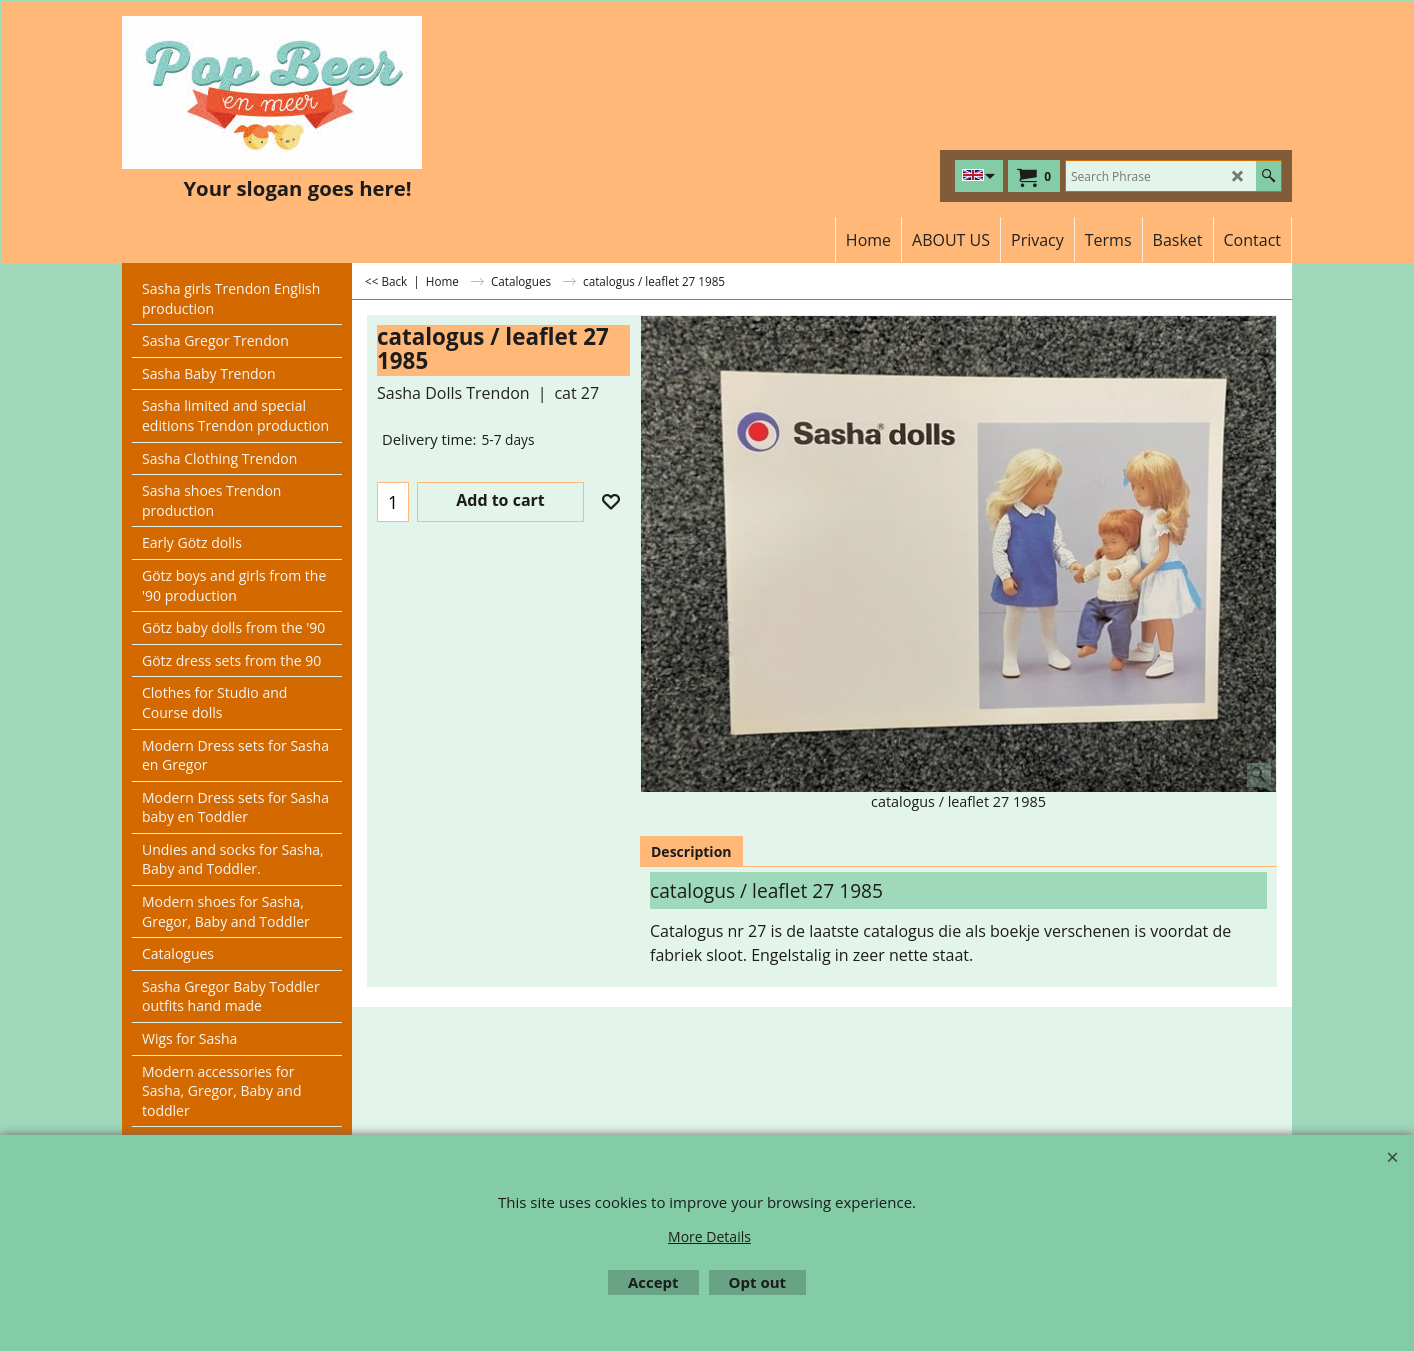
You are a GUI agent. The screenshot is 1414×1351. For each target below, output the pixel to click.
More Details (709, 1236)
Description (691, 851)
